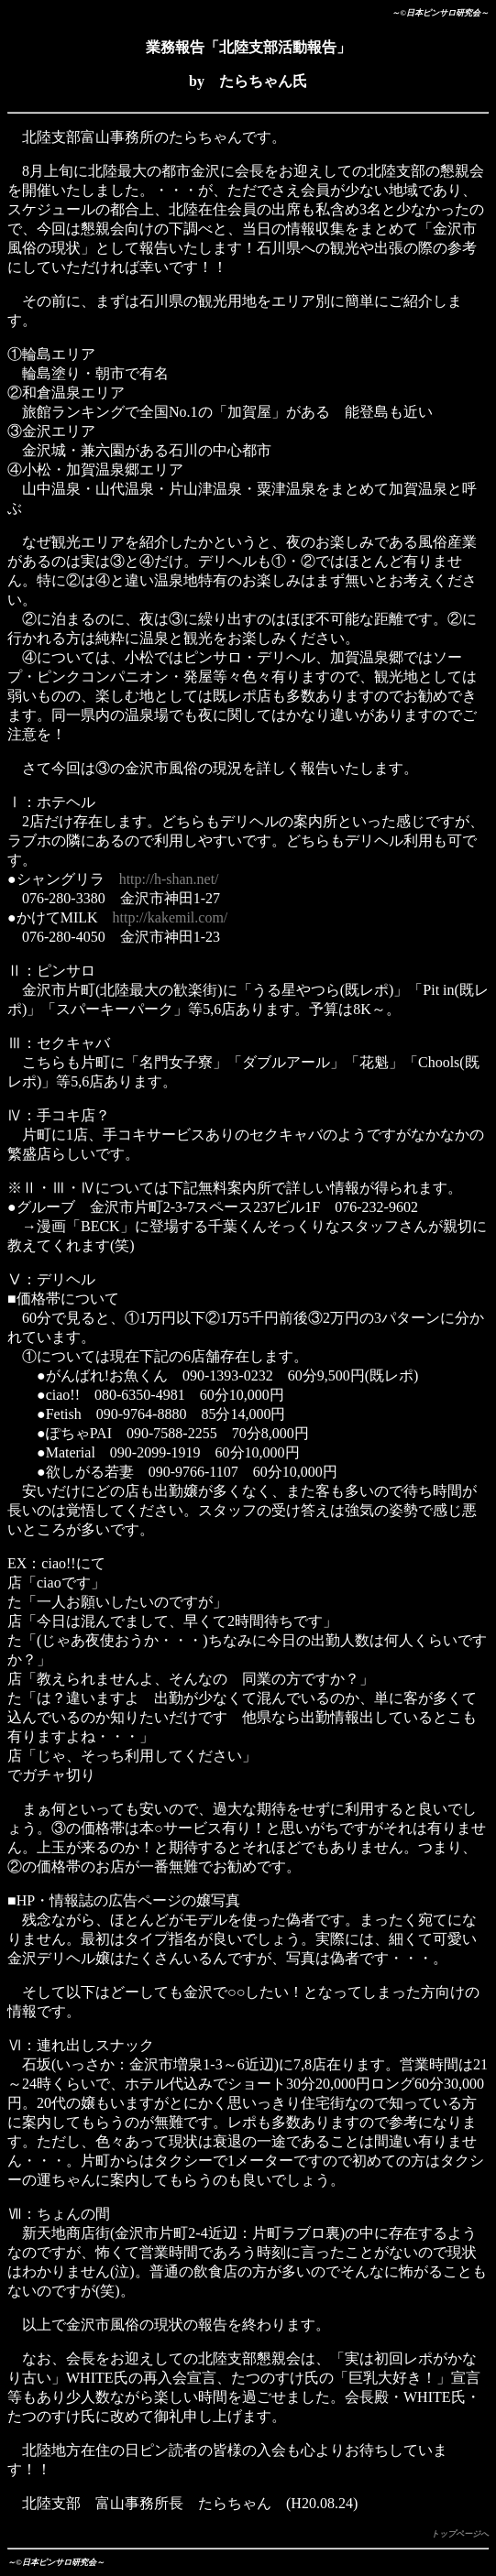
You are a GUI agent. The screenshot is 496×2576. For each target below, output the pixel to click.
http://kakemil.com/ (170, 917)
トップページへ (460, 2533)
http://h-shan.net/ (169, 879)
